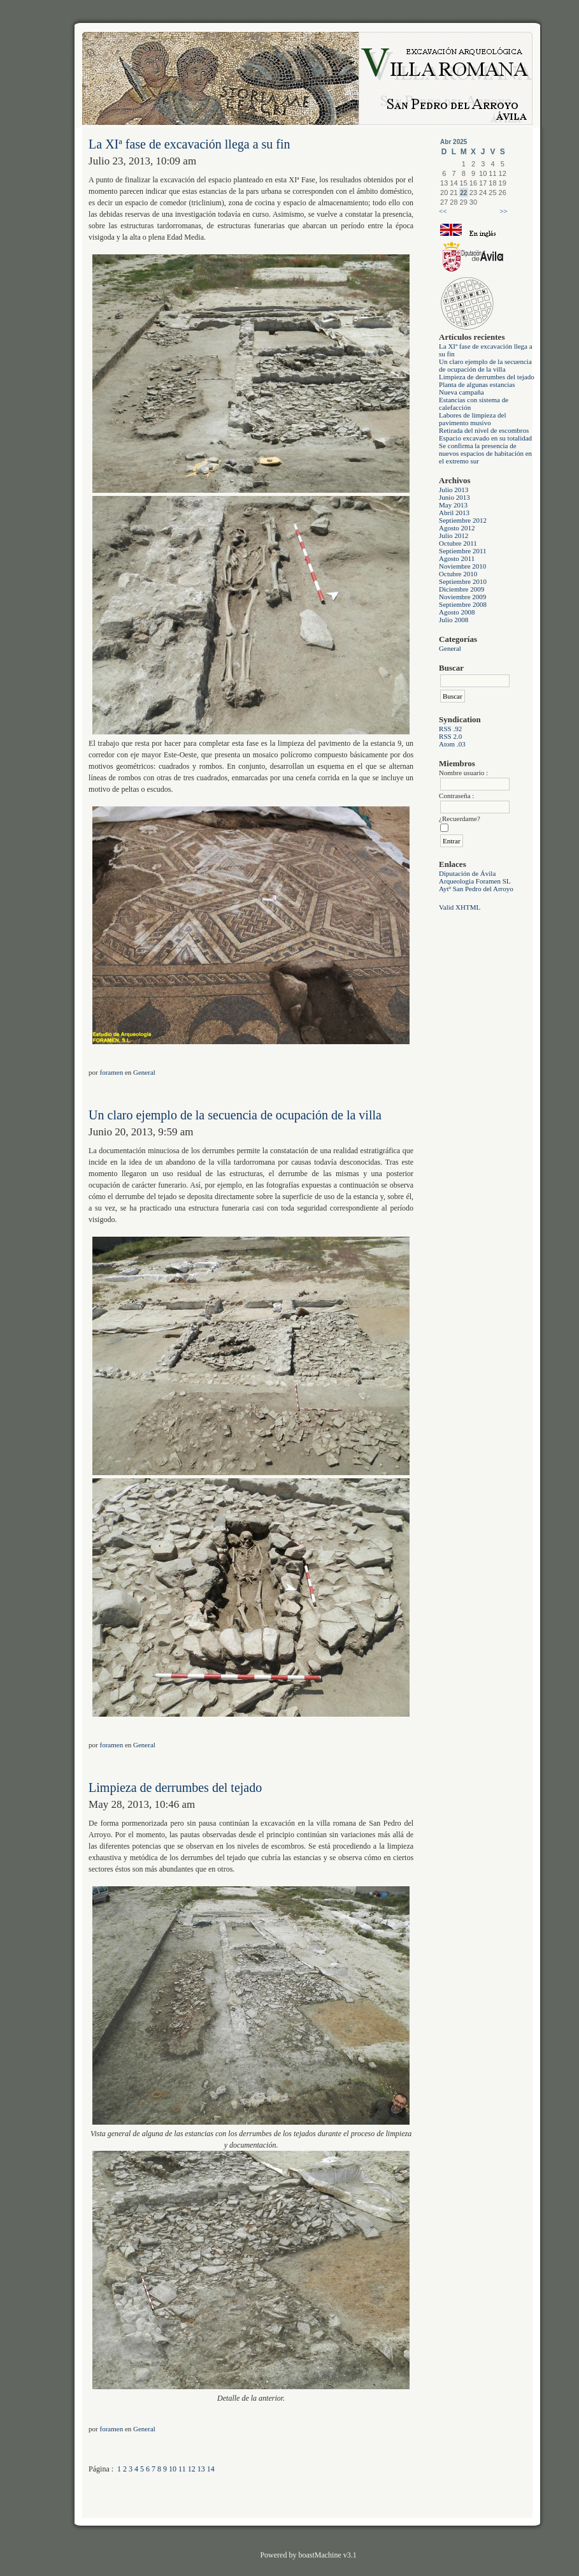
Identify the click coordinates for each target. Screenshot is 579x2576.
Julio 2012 (453, 535)
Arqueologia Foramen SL (474, 881)
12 (192, 2468)
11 (182, 2468)
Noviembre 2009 (462, 596)
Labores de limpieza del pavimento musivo (472, 418)
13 (201, 2468)
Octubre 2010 (458, 574)
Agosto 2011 (457, 558)
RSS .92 (450, 728)
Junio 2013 (454, 497)
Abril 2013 (454, 512)
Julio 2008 (453, 619)
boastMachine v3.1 (327, 2555)
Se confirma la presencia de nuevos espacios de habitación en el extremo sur (485, 453)
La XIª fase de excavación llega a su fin (189, 144)
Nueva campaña (461, 392)
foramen (112, 1072)
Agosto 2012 (457, 528)
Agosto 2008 (457, 612)
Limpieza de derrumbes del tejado (486, 377)
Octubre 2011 (458, 543)
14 (211, 2468)
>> (503, 211)
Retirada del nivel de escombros (484, 430)
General (450, 648)
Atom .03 (452, 744)
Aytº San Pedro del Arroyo (476, 888)
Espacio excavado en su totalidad (485, 438)
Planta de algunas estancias (477, 384)
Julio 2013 (453, 489)
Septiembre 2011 (462, 551)
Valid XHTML (459, 907)
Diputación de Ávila (467, 873)
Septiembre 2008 (463, 604)
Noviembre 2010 (462, 566)
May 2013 (453, 505)
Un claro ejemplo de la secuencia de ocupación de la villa (485, 365)
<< (443, 211)
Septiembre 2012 (463, 520)
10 (172, 2468)
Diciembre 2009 (461, 589)
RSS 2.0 (450, 736)
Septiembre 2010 (463, 581)
